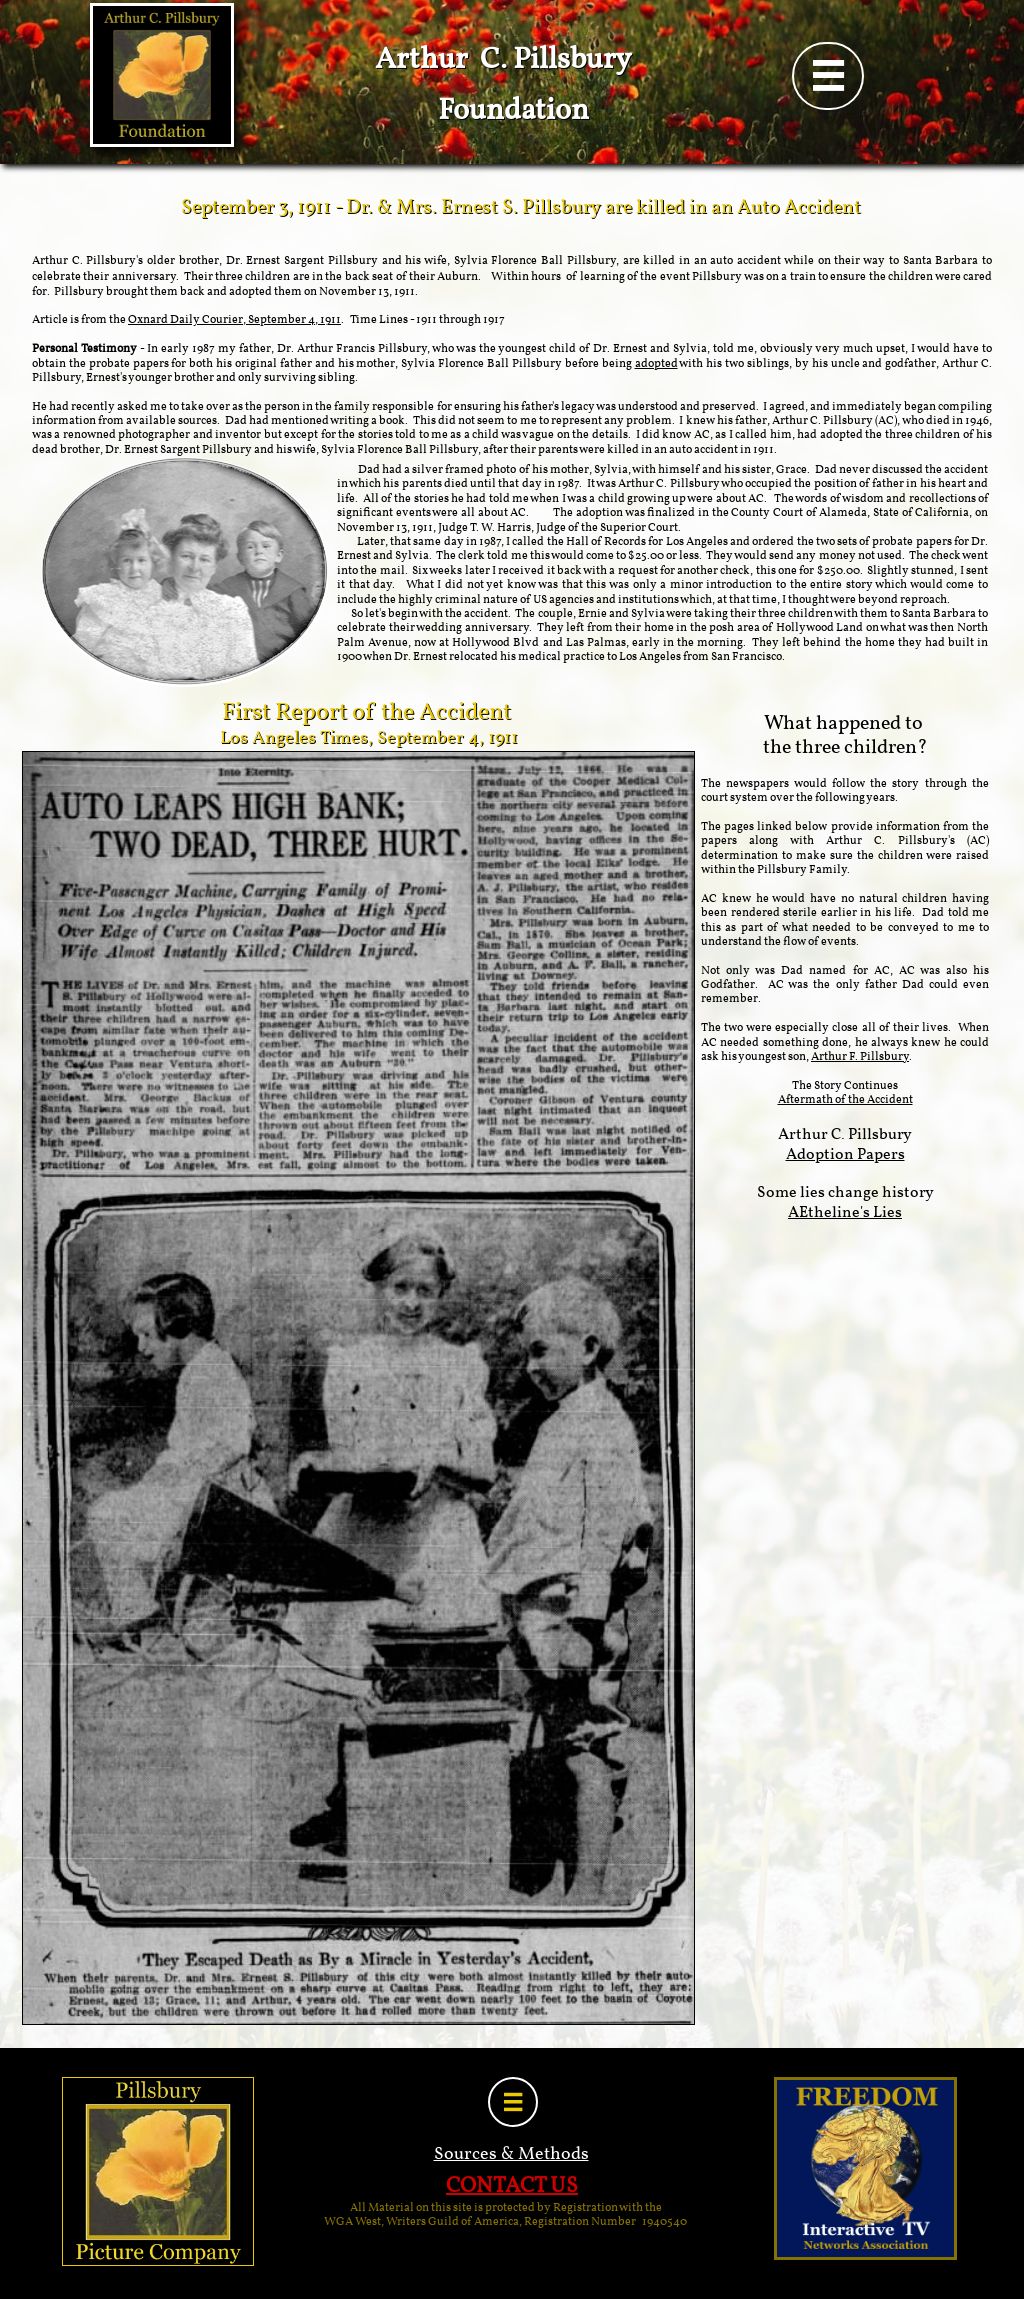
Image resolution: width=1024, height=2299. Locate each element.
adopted (656, 364)
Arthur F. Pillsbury (860, 1057)
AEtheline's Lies (845, 1213)
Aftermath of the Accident (845, 1100)
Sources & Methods (511, 2154)
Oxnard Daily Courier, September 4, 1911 (234, 320)
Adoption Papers (845, 1155)
